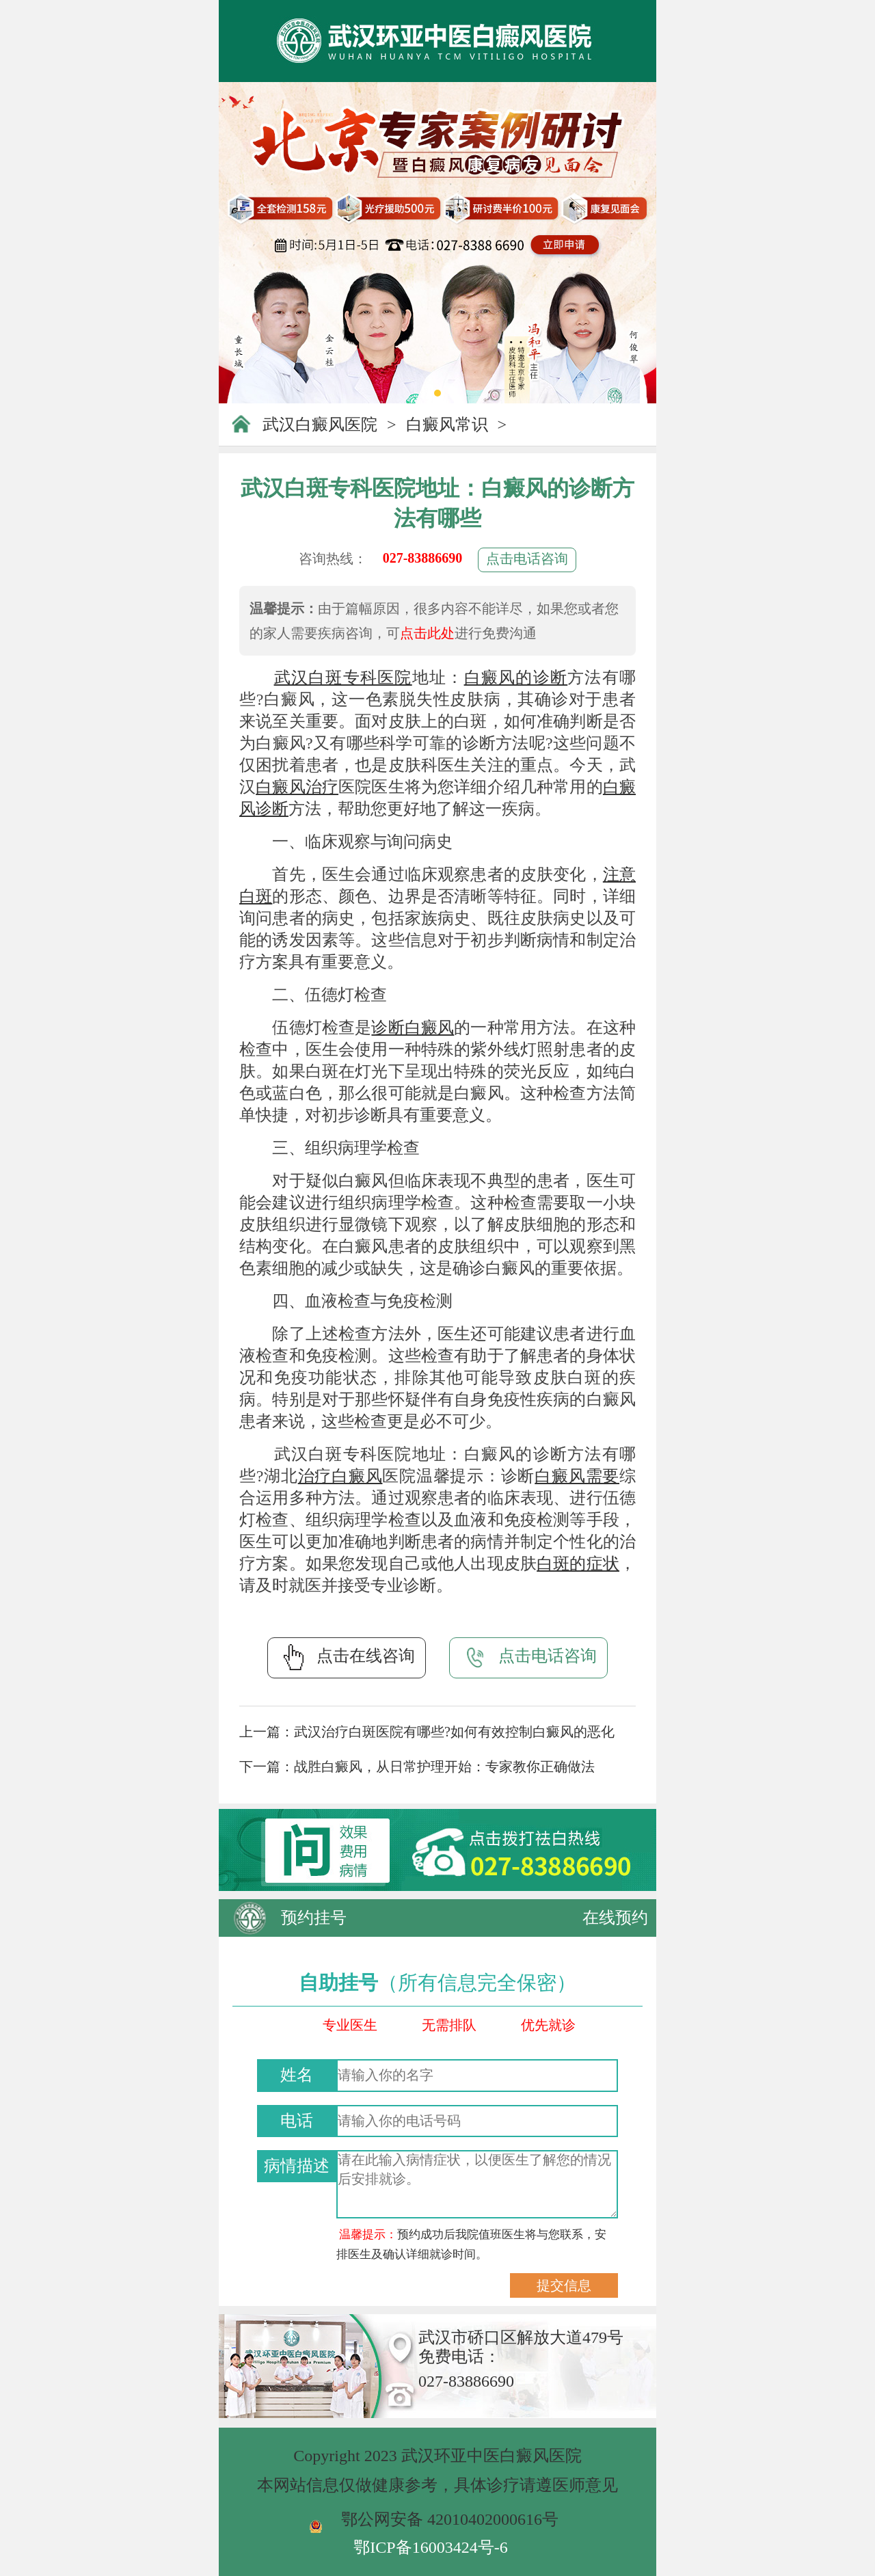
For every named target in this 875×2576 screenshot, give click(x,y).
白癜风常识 (447, 424)
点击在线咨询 (346, 1657)
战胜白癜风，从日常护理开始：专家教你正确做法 (444, 1766)
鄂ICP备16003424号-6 (430, 2547)
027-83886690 (423, 557)
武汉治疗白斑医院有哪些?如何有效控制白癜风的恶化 (454, 1731)
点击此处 (427, 633)
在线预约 (615, 1918)
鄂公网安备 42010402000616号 (449, 2519)
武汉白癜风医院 (319, 424)
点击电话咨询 (527, 558)
